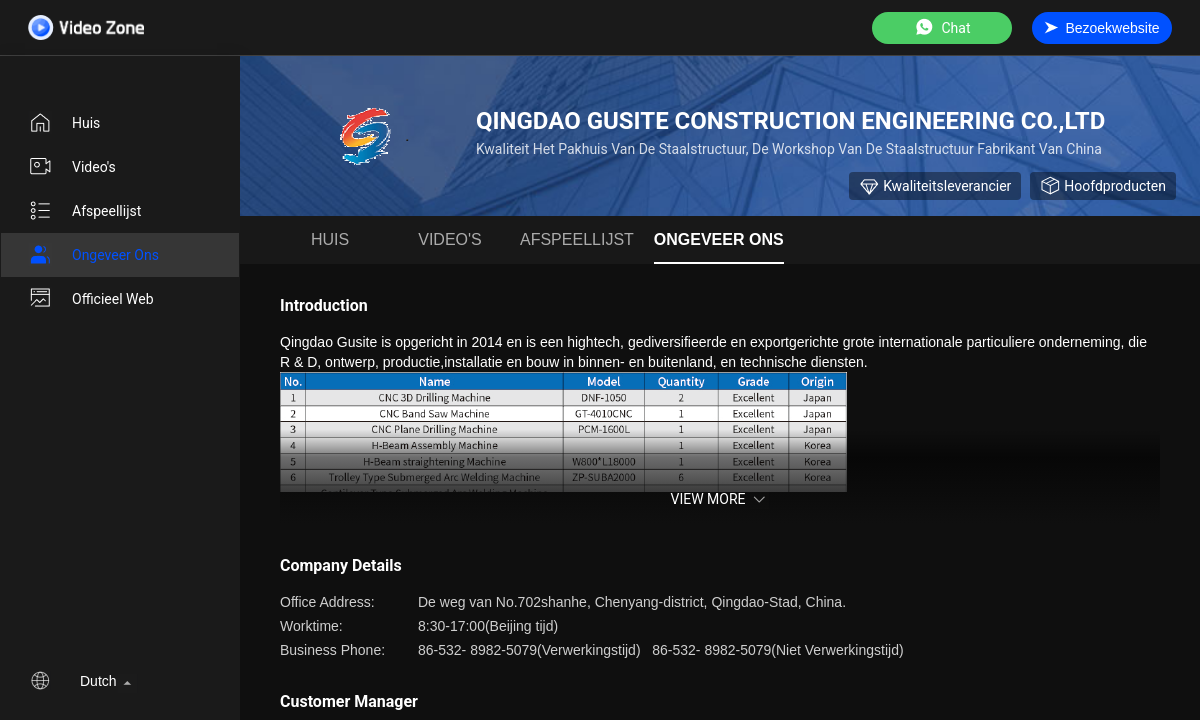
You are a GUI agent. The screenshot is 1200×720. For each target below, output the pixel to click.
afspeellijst (84, 211)
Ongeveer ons (93, 255)
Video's (72, 167)
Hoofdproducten (1103, 186)
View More (719, 499)
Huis (64, 123)
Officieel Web (91, 299)
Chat (941, 27)
